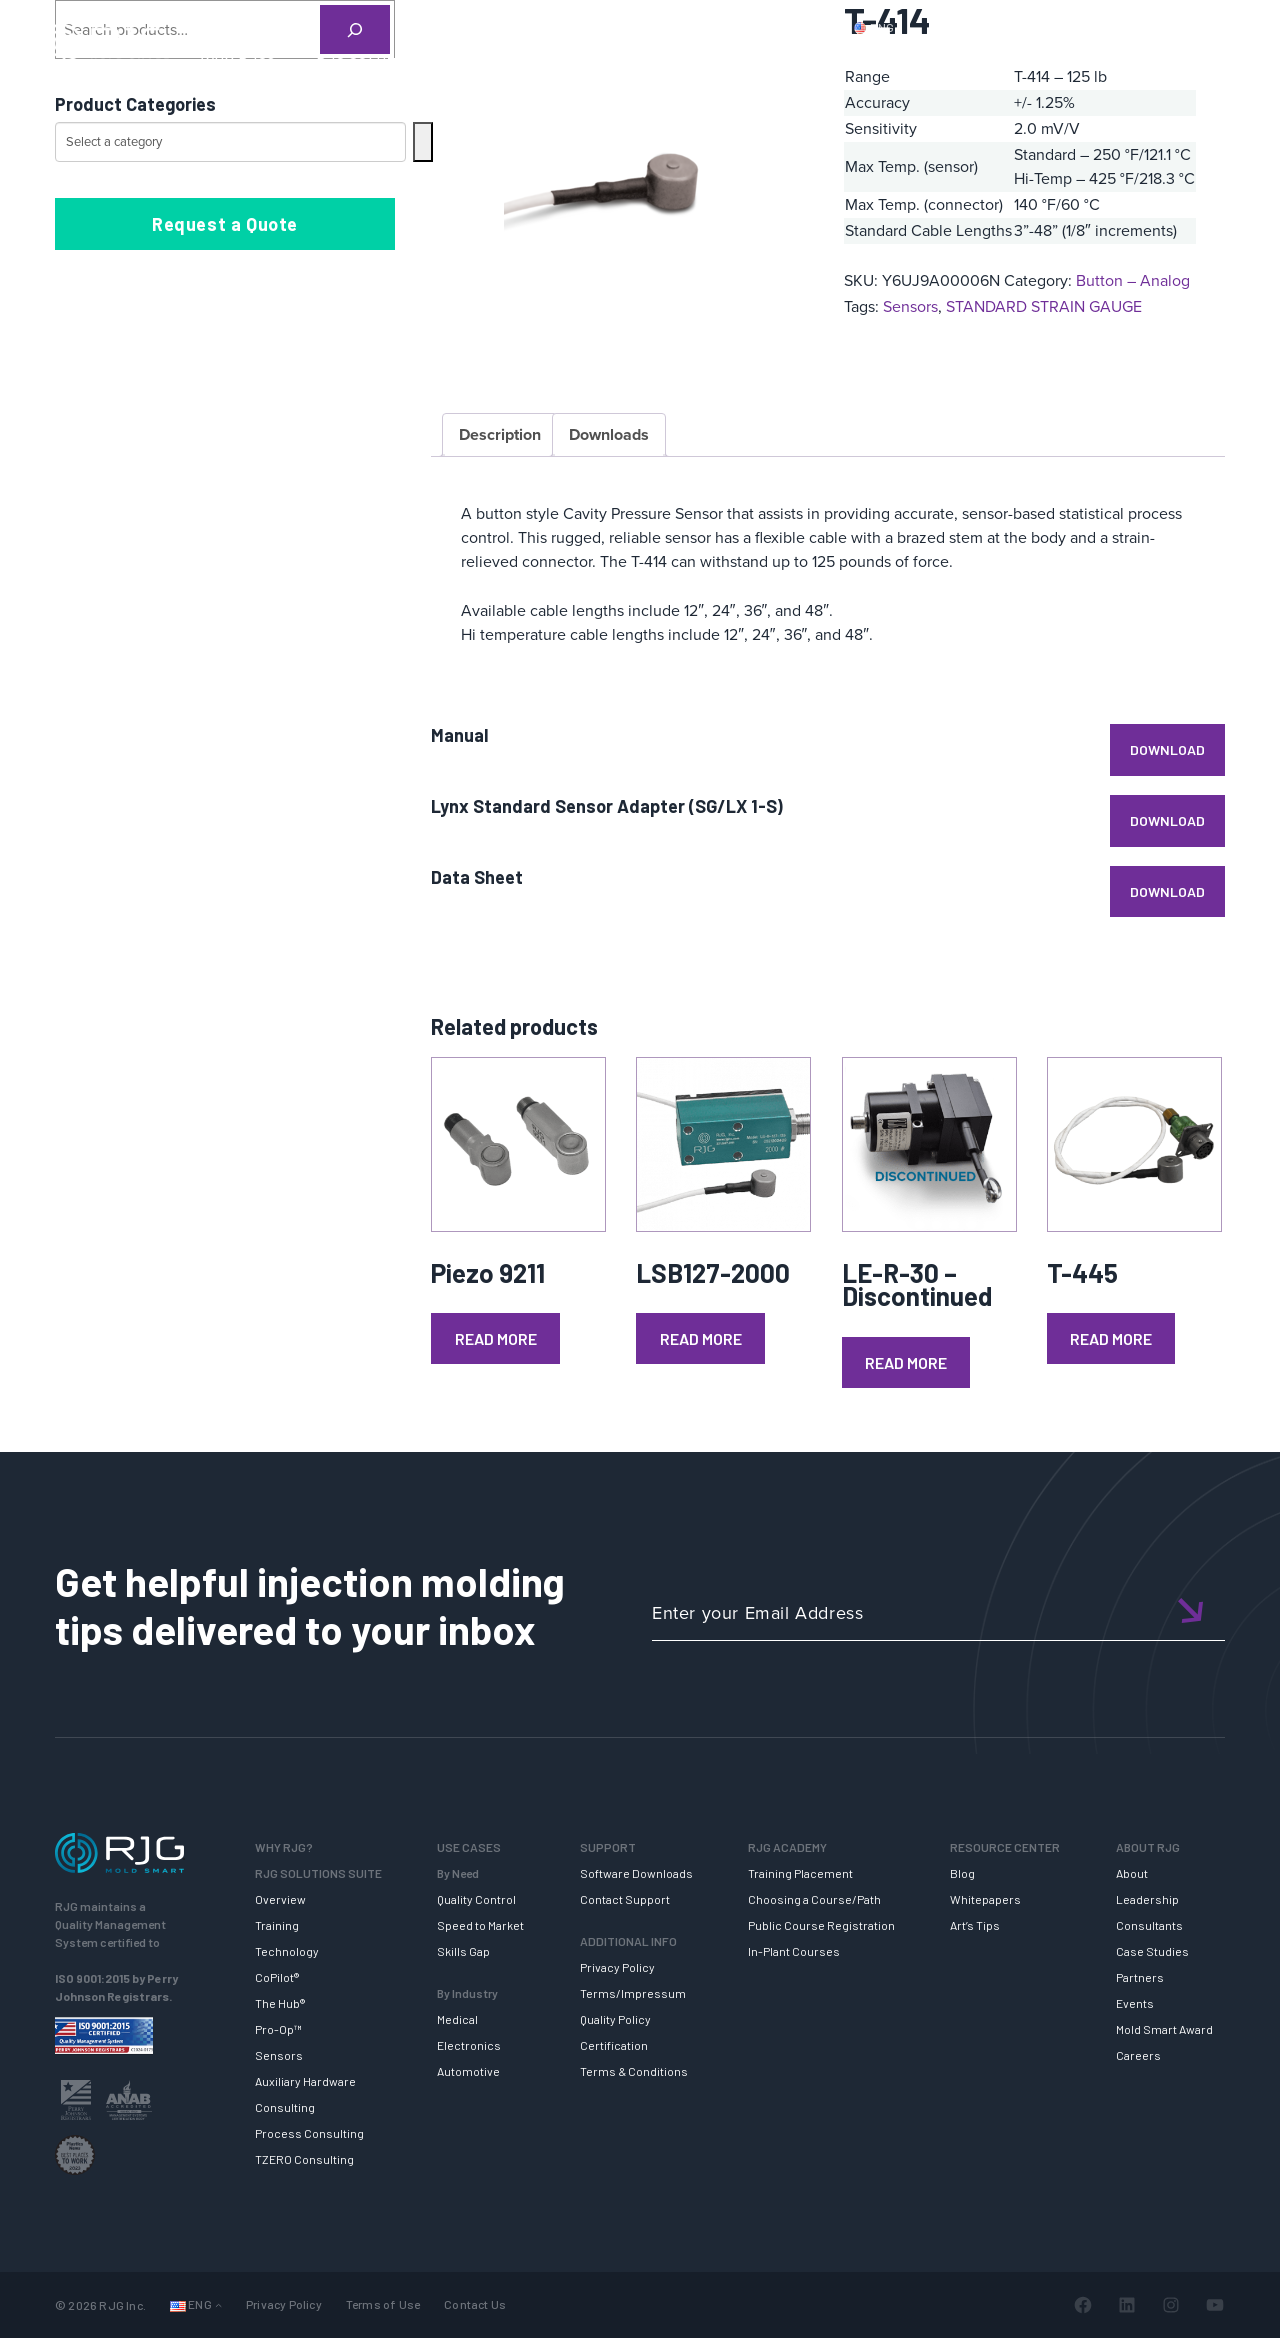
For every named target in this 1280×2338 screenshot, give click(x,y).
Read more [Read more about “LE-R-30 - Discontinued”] (906, 1362)
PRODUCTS (963, 27)
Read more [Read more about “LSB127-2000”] (701, 1338)
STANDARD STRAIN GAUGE (1044, 306)
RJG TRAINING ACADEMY (705, 63)
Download (1167, 749)
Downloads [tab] (609, 434)
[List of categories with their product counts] (230, 142)
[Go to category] (423, 142)
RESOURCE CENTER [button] (904, 63)
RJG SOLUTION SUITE (392, 63)
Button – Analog (1133, 280)
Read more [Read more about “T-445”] (1111, 1338)
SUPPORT (543, 63)
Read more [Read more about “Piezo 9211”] (496, 1338)
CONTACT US (1069, 27)
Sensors (910, 306)
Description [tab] (500, 434)
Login (1177, 27)
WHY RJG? (238, 63)
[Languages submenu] (218, 2305)
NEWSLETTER (1188, 63)
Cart (1234, 27)
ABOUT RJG (1056, 63)
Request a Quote (225, 224)
